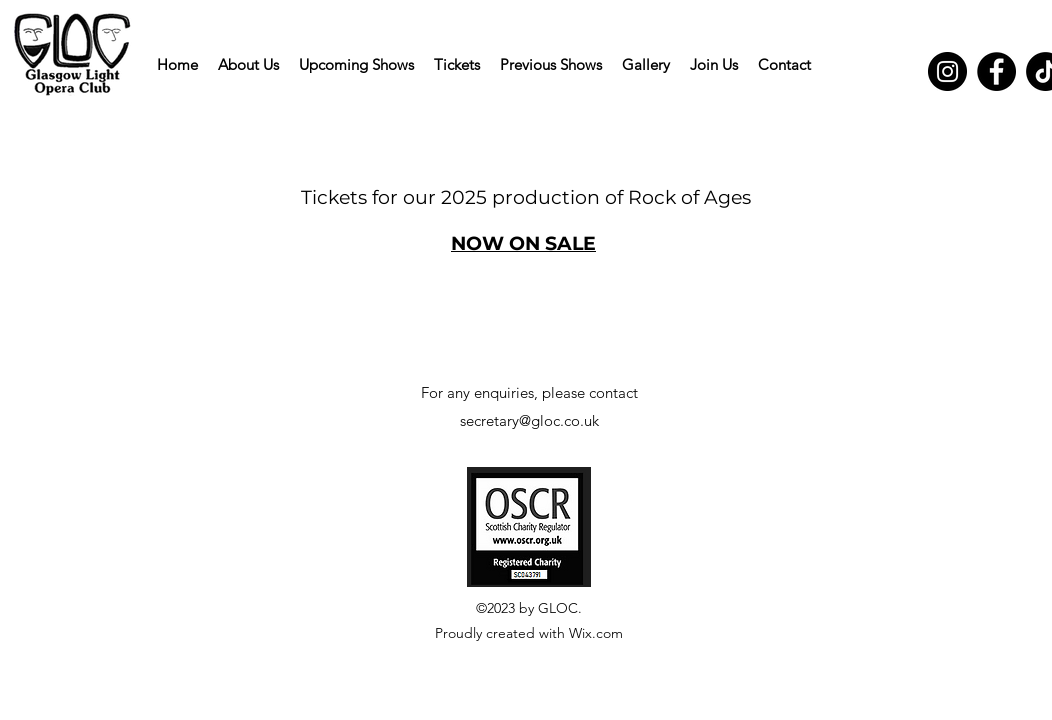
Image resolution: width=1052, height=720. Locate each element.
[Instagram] (947, 71)
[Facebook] (996, 71)
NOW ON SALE (523, 243)
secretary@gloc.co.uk (529, 420)
